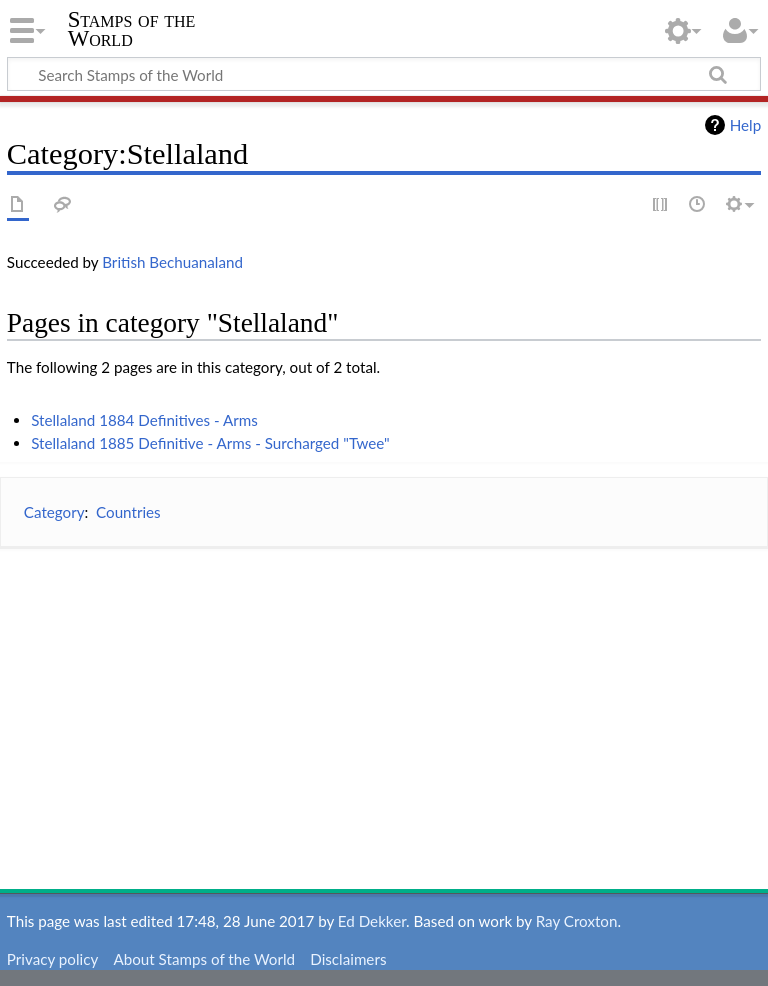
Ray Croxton (577, 921)
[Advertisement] (384, 704)
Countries (128, 512)
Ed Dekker (372, 921)
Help (745, 125)
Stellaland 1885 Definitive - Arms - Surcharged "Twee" (210, 443)
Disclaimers (348, 959)
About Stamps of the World (204, 959)
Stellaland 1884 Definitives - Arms (144, 420)
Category (54, 512)
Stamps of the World (132, 29)
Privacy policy (52, 959)
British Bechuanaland (172, 262)
